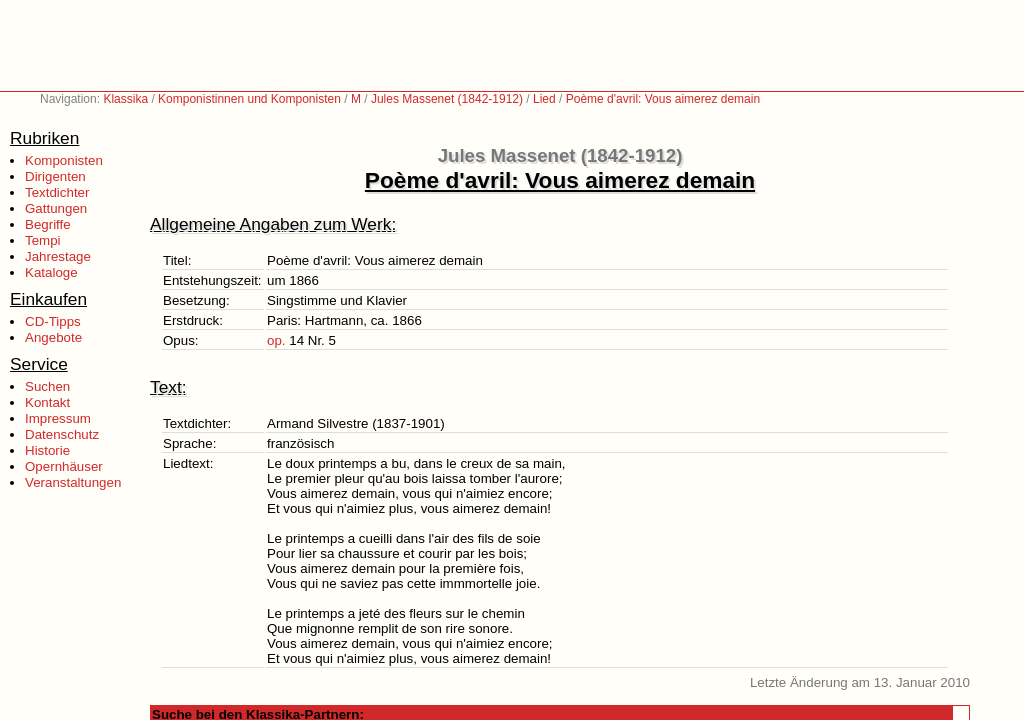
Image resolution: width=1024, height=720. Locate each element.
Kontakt (47, 402)
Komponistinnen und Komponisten (249, 99)
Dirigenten (55, 176)
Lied (544, 99)
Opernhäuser (64, 466)
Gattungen (56, 208)
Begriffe (48, 224)
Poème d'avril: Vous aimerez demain (663, 99)
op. (276, 340)
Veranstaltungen (73, 482)
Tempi (43, 240)
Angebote (53, 337)
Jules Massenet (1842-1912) (447, 99)
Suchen (47, 386)
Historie (47, 450)
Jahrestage (58, 256)
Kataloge (51, 272)
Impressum (58, 418)
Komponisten (64, 160)
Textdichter (57, 192)
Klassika (125, 99)
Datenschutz (62, 434)
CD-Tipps (53, 321)
